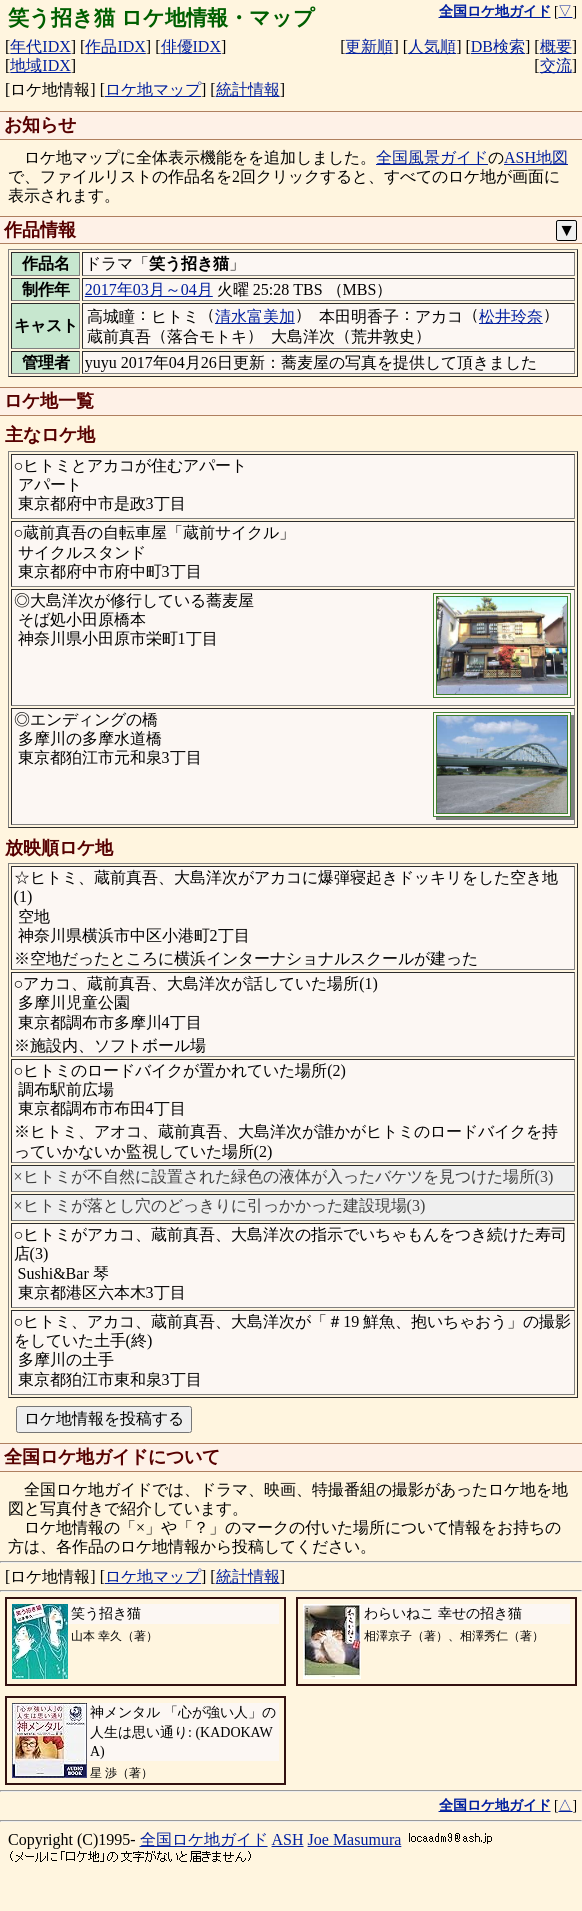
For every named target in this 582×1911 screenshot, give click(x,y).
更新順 (369, 46)
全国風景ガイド (432, 157)
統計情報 (248, 89)
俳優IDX (191, 46)
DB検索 (498, 46)
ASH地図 (536, 157)
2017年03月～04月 (149, 289)
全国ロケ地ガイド (204, 1839)
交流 (556, 65)
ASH (288, 1839)
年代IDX (40, 46)
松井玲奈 (511, 316)
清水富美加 (255, 316)
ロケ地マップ (153, 89)
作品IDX (115, 46)
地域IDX (40, 65)
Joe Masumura (355, 1839)
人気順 (432, 46)
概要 (556, 46)
